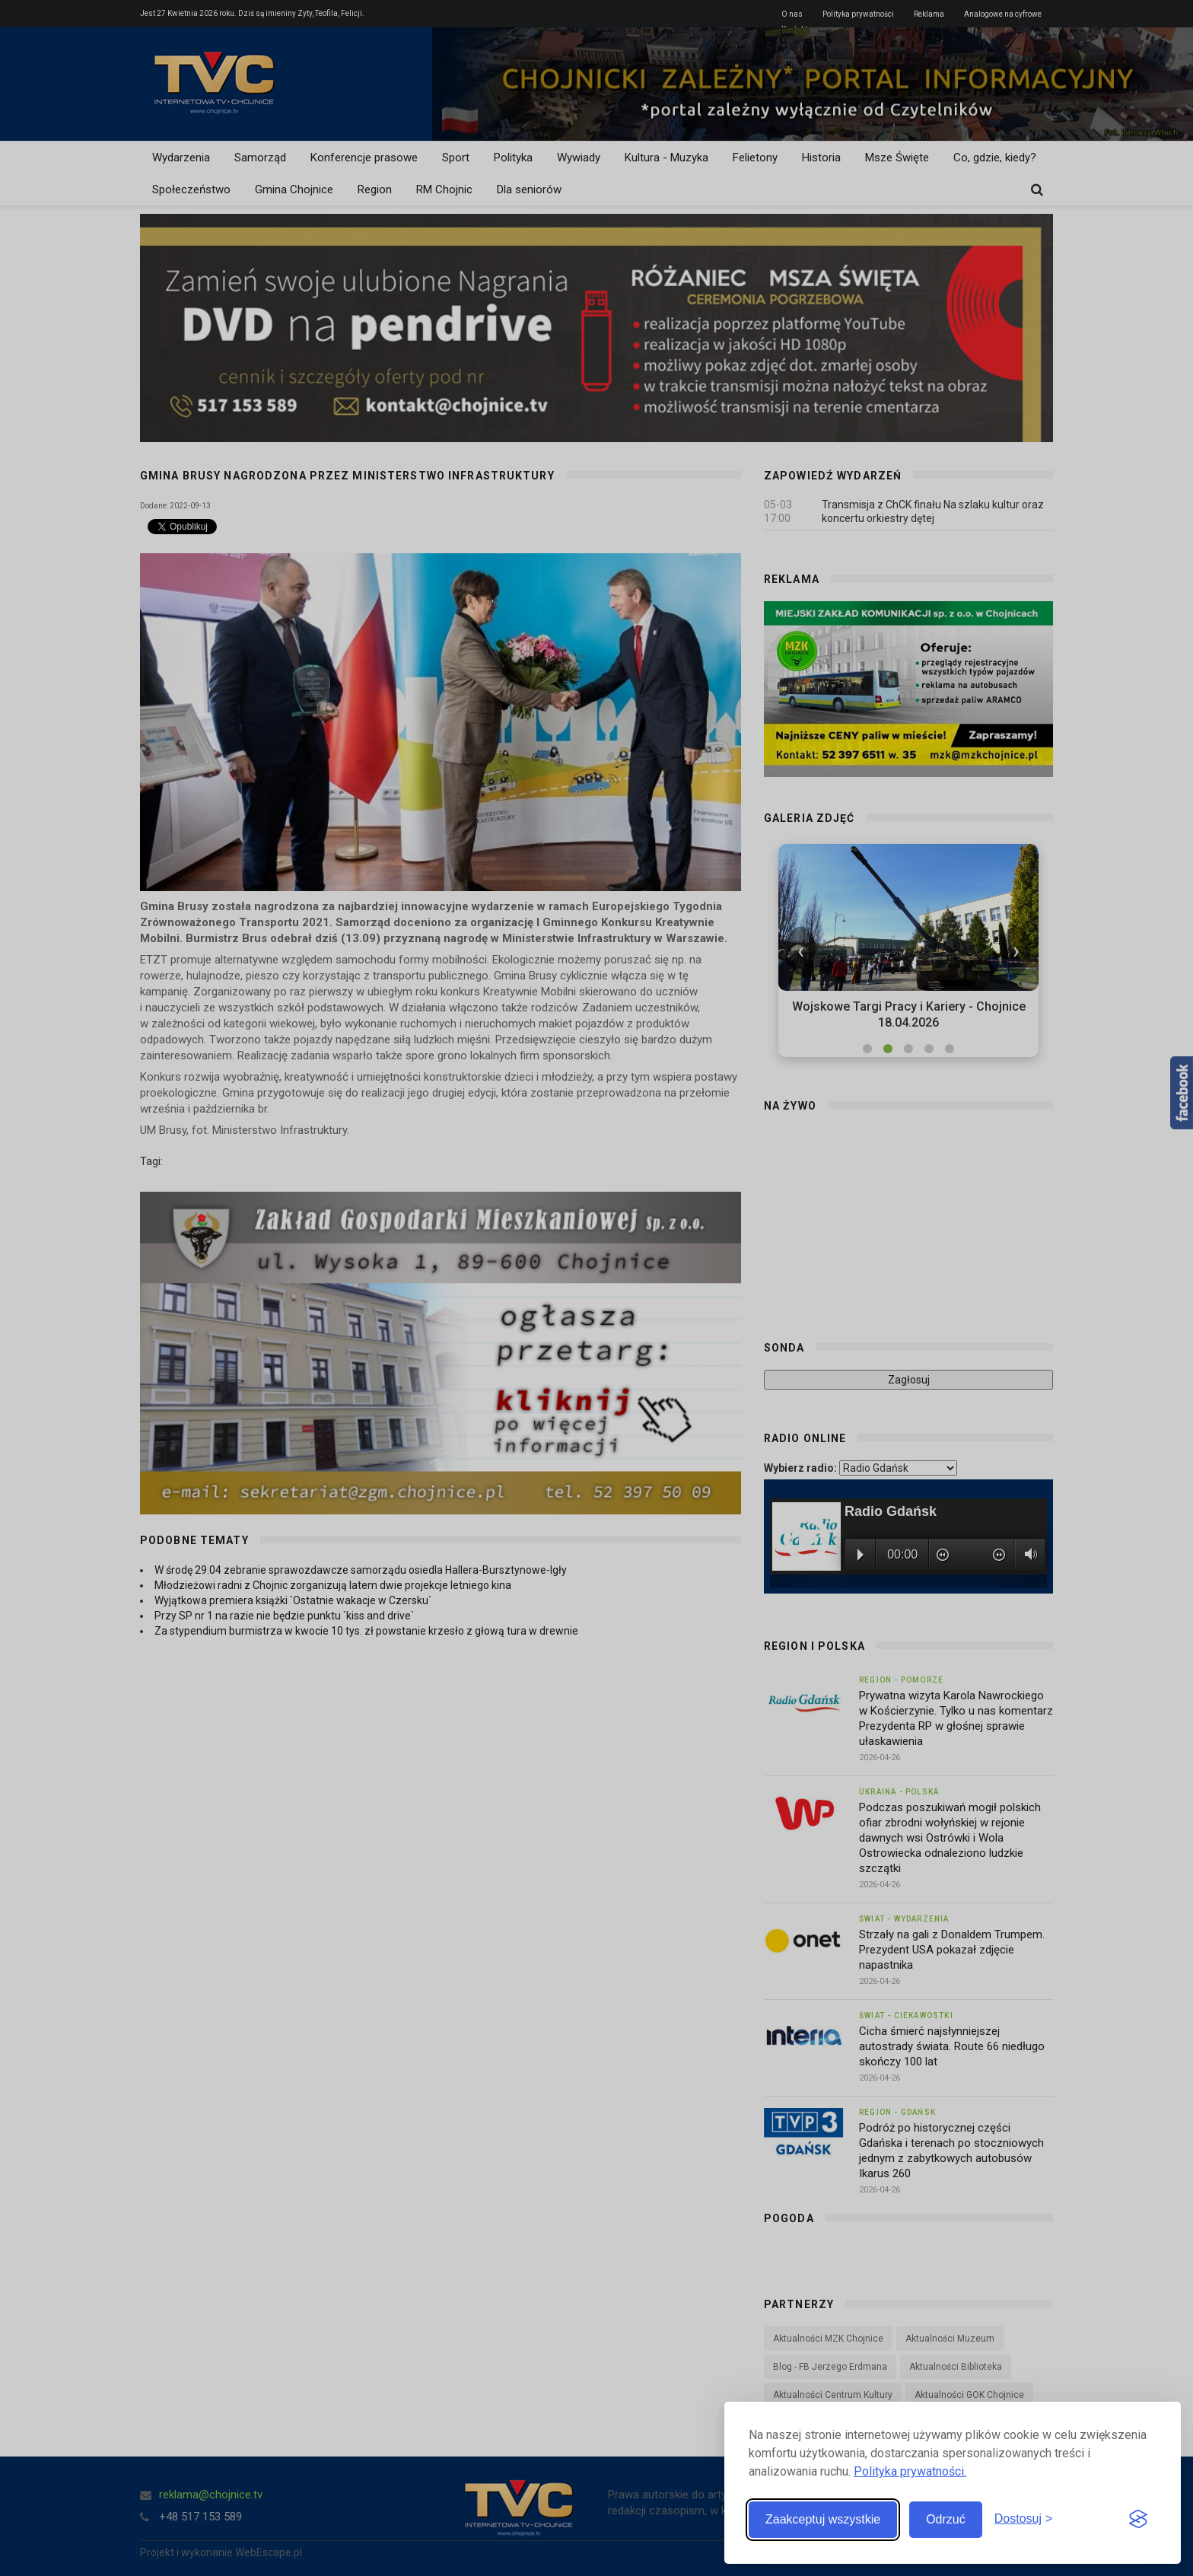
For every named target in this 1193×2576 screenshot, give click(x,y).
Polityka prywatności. (910, 2471)
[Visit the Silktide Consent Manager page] (1138, 2519)
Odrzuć (946, 2519)
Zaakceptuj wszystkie (822, 2519)
